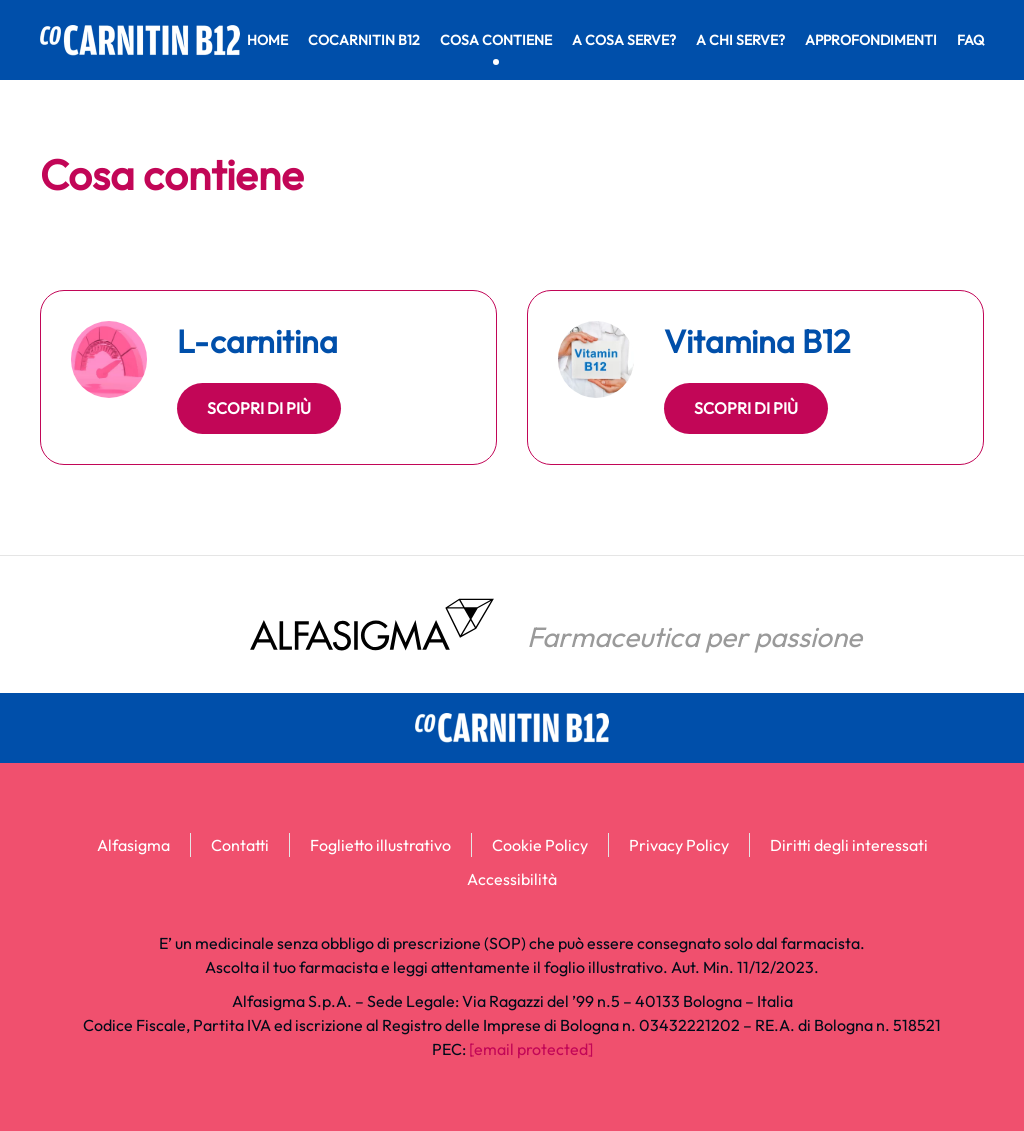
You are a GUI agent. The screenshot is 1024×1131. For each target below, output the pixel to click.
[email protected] (531, 1049)
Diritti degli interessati (849, 845)
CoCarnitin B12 (364, 40)
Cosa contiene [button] (496, 40)
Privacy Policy (679, 845)
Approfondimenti (871, 40)
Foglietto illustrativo (380, 845)
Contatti (240, 845)
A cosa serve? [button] (624, 40)
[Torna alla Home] (140, 40)
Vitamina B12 (757, 341)
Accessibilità (512, 879)
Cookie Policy (540, 845)
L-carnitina (257, 341)
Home (267, 40)
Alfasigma (133, 845)
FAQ (970, 40)
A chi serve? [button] (740, 40)
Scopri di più (259, 408)
